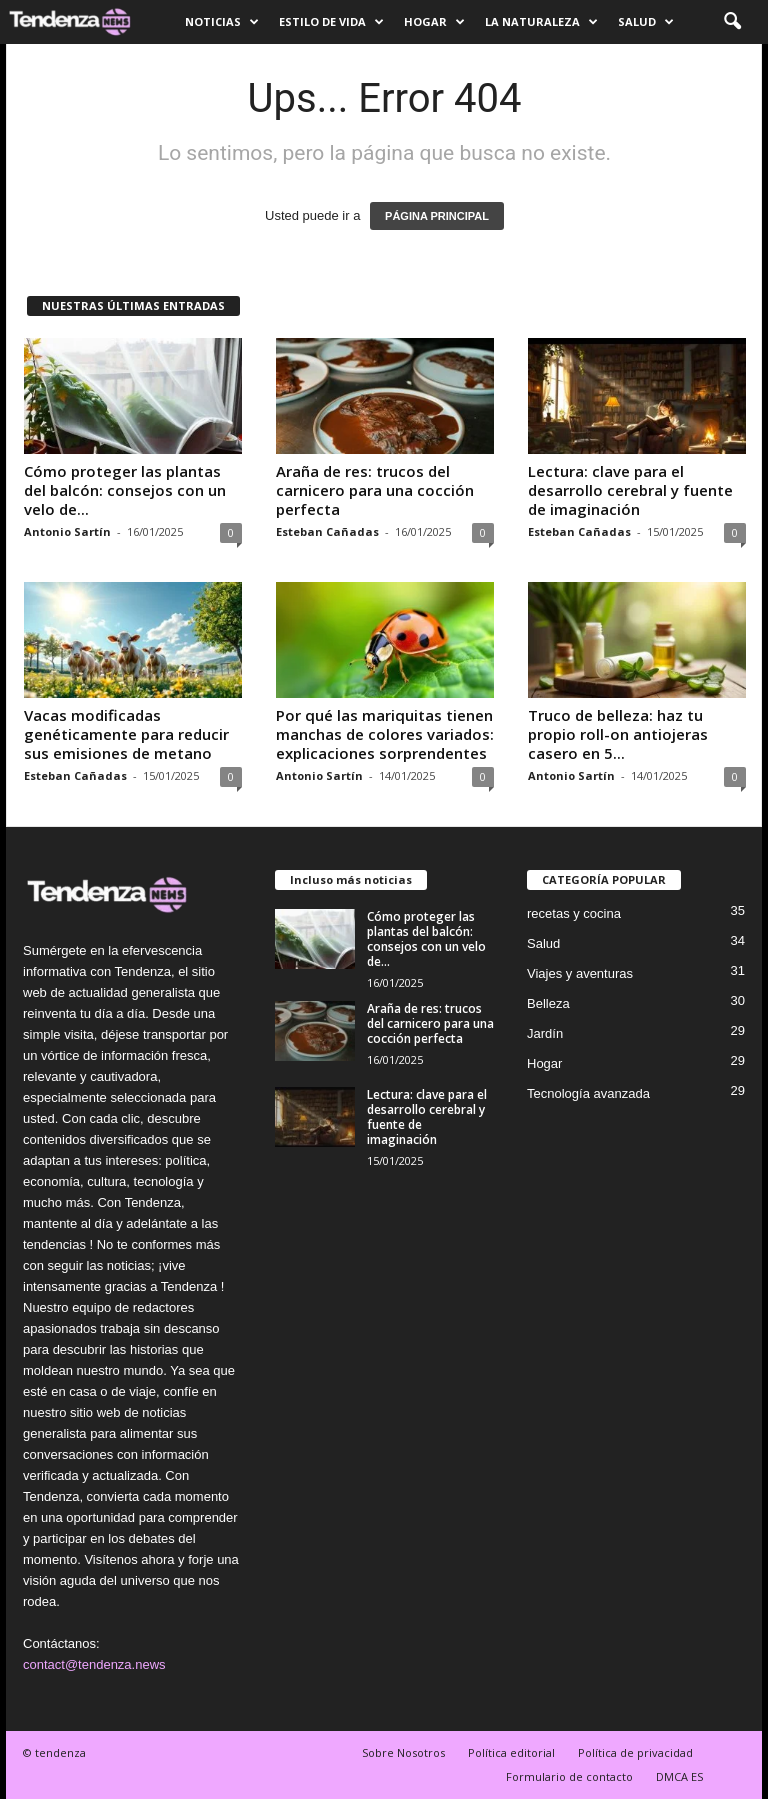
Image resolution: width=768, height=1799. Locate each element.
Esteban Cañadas (327, 531)
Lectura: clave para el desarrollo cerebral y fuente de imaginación (630, 490)
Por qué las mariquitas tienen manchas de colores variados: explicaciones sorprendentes (385, 734)
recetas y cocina (574, 913)
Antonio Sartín (67, 531)
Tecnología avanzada (588, 1093)
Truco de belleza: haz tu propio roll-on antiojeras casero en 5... (618, 734)
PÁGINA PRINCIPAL (437, 216)
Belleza (548, 1003)
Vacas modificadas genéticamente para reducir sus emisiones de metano (126, 734)
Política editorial (511, 1752)
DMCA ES (679, 1776)
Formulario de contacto (569, 1776)
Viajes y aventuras (580, 973)
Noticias (222, 22)
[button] (732, 22)
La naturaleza (541, 22)
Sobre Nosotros (403, 1752)
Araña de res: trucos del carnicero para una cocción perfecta (375, 490)
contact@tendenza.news (94, 1664)
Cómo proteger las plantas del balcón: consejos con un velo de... (125, 490)
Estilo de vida (331, 22)
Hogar (434, 22)
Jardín (545, 1033)
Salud (646, 22)
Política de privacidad (635, 1752)
